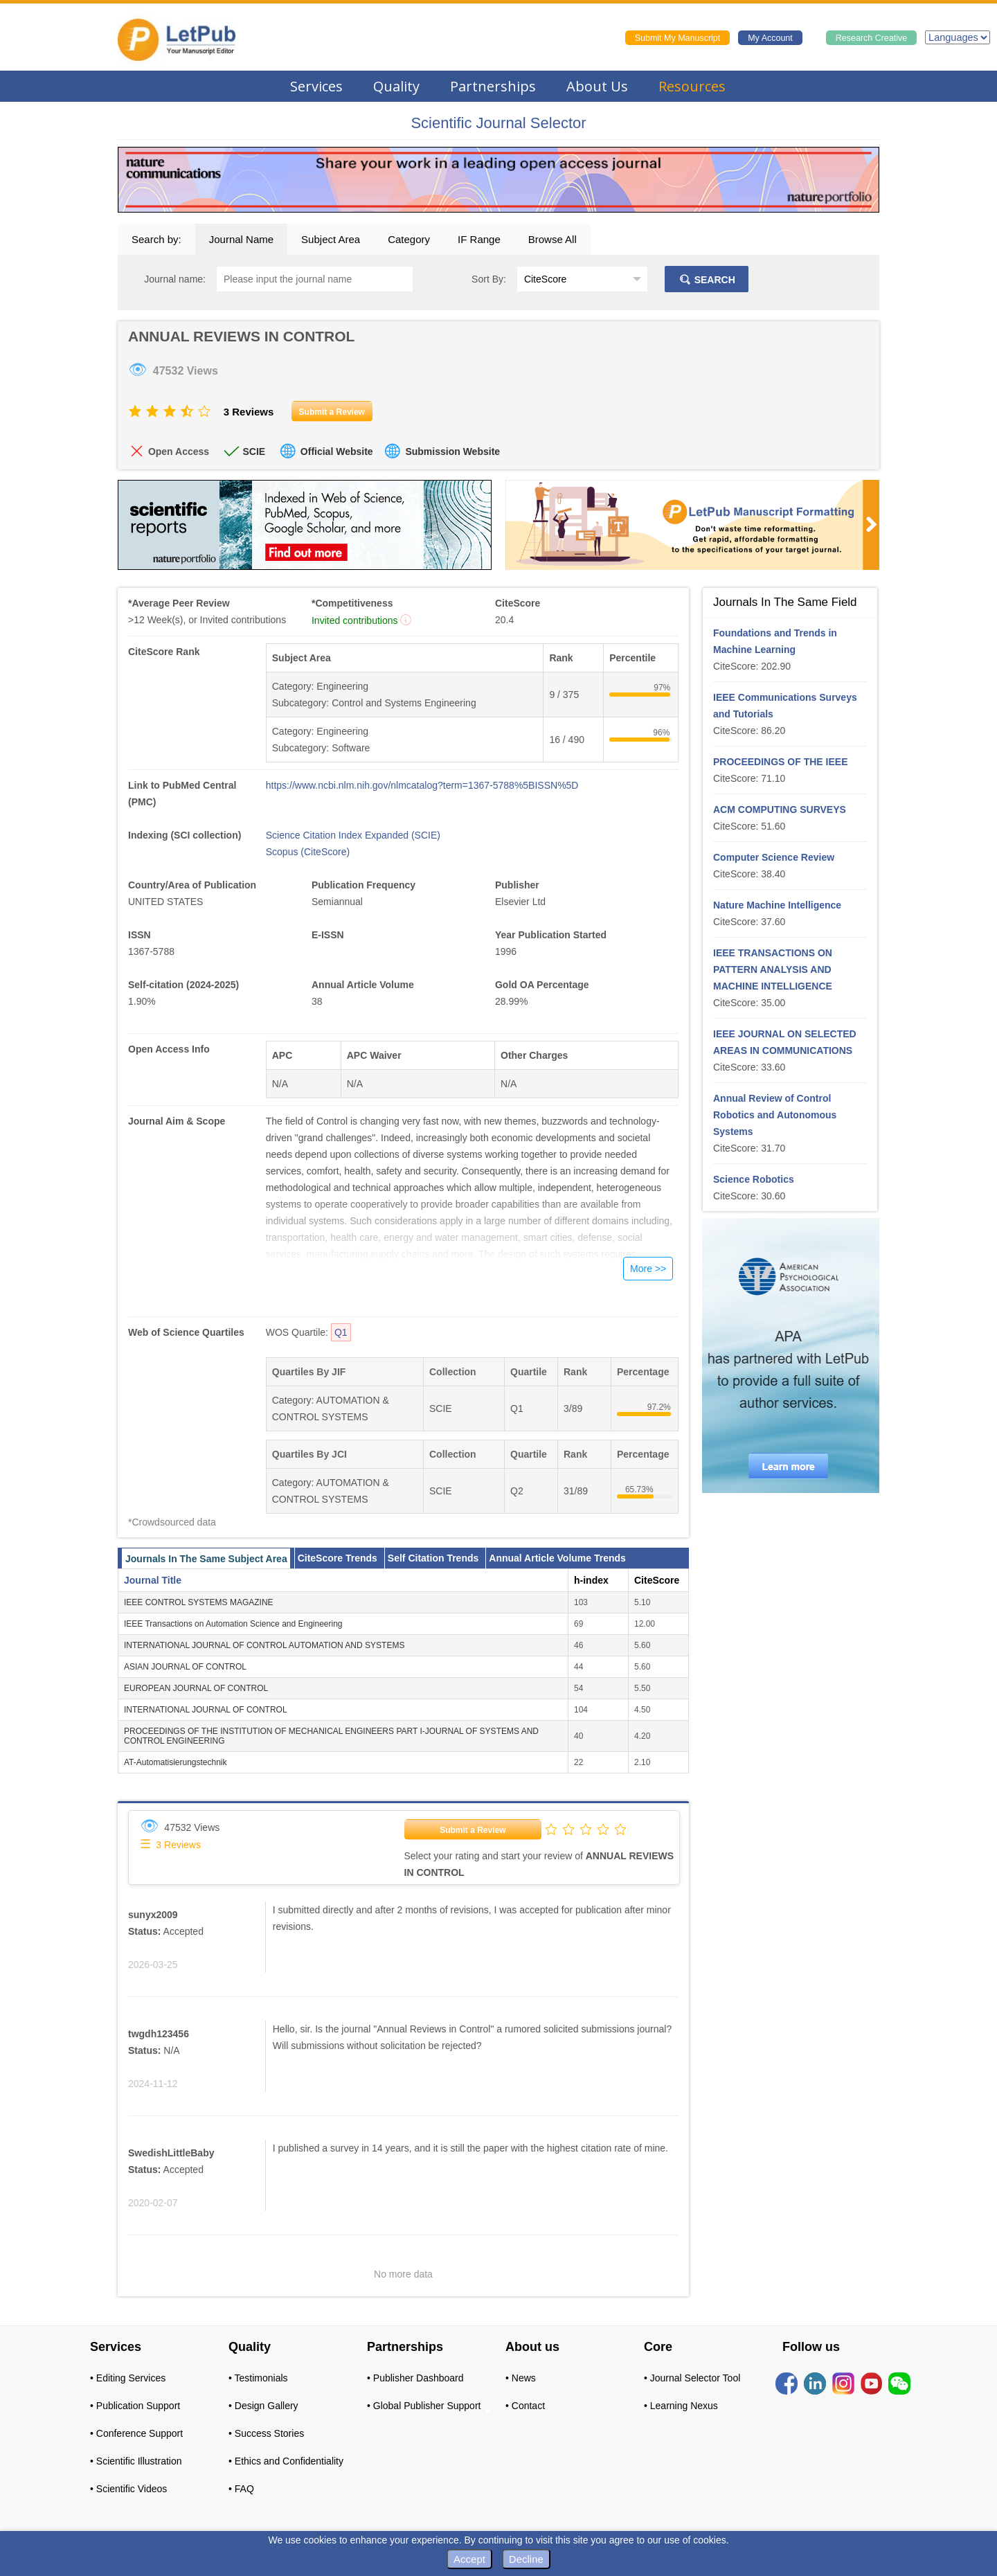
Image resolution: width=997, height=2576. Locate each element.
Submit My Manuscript (678, 38)
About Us (597, 86)
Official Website (336, 451)
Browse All (552, 239)
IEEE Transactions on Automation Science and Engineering (233, 1624)
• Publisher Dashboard (415, 2377)
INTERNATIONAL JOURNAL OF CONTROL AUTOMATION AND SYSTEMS (264, 1645)
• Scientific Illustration (136, 2461)
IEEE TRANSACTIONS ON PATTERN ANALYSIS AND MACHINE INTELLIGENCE (772, 969)
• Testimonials (258, 2377)
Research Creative (872, 38)
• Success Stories (266, 2433)
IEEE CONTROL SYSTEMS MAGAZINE (198, 1602)
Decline (526, 2559)
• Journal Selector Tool (692, 2377)
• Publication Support (135, 2405)
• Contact (525, 2405)
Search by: (156, 239)
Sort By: (488, 279)
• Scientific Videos (128, 2488)
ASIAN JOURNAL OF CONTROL (185, 1667)
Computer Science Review (773, 857)
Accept (469, 2559)
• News (520, 2377)
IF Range (479, 239)
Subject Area (330, 239)
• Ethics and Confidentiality (285, 2461)
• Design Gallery (263, 2405)
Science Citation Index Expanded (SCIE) (353, 835)
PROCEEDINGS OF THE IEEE (780, 761)
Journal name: (175, 279)
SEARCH (706, 279)
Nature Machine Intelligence (777, 905)
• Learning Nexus (681, 2405)
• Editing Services (127, 2377)
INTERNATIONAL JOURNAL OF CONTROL (205, 1710)
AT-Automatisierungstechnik (175, 1762)
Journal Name (241, 239)
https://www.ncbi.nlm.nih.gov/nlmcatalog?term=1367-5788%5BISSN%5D (422, 785)
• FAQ (241, 2488)
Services (316, 86)
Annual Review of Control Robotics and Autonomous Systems (774, 1115)
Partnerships (493, 86)
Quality (396, 86)
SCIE (253, 451)
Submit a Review (472, 1830)
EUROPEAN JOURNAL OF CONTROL (196, 1688)
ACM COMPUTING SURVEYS (779, 809)
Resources (692, 86)
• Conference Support (136, 2433)
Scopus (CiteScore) (308, 851)
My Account (770, 38)
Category (409, 239)
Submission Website (452, 451)
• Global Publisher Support (423, 2405)
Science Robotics (753, 1179)
